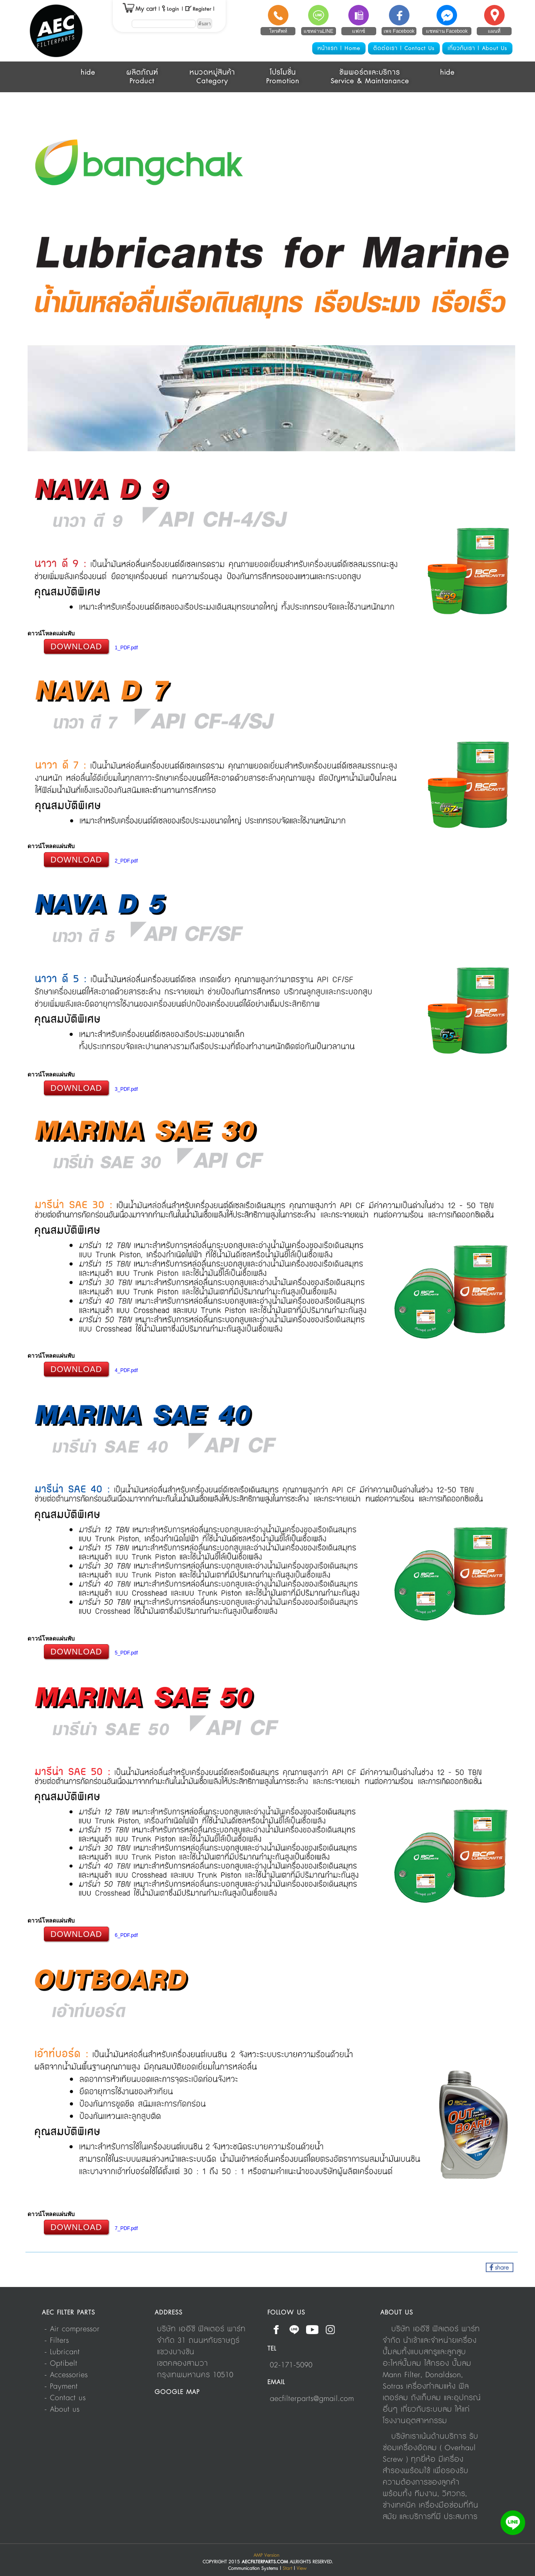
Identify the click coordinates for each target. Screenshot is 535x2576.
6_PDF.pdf (126, 1935)
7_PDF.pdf (126, 2228)
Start (287, 2568)
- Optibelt (61, 2363)
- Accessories (66, 2375)
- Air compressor (72, 2329)
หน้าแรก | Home (339, 48)
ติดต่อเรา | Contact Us (403, 48)
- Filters (56, 2340)
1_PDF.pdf (126, 648)
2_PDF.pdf (126, 861)
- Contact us (65, 2398)
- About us (62, 2409)
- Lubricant (62, 2352)
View (302, 2568)
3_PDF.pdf (126, 1089)
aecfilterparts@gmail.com (312, 2399)
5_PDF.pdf (126, 1653)
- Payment (61, 2386)
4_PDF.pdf (126, 1370)
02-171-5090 (291, 2365)
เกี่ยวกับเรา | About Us (477, 48)
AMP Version (266, 2555)
